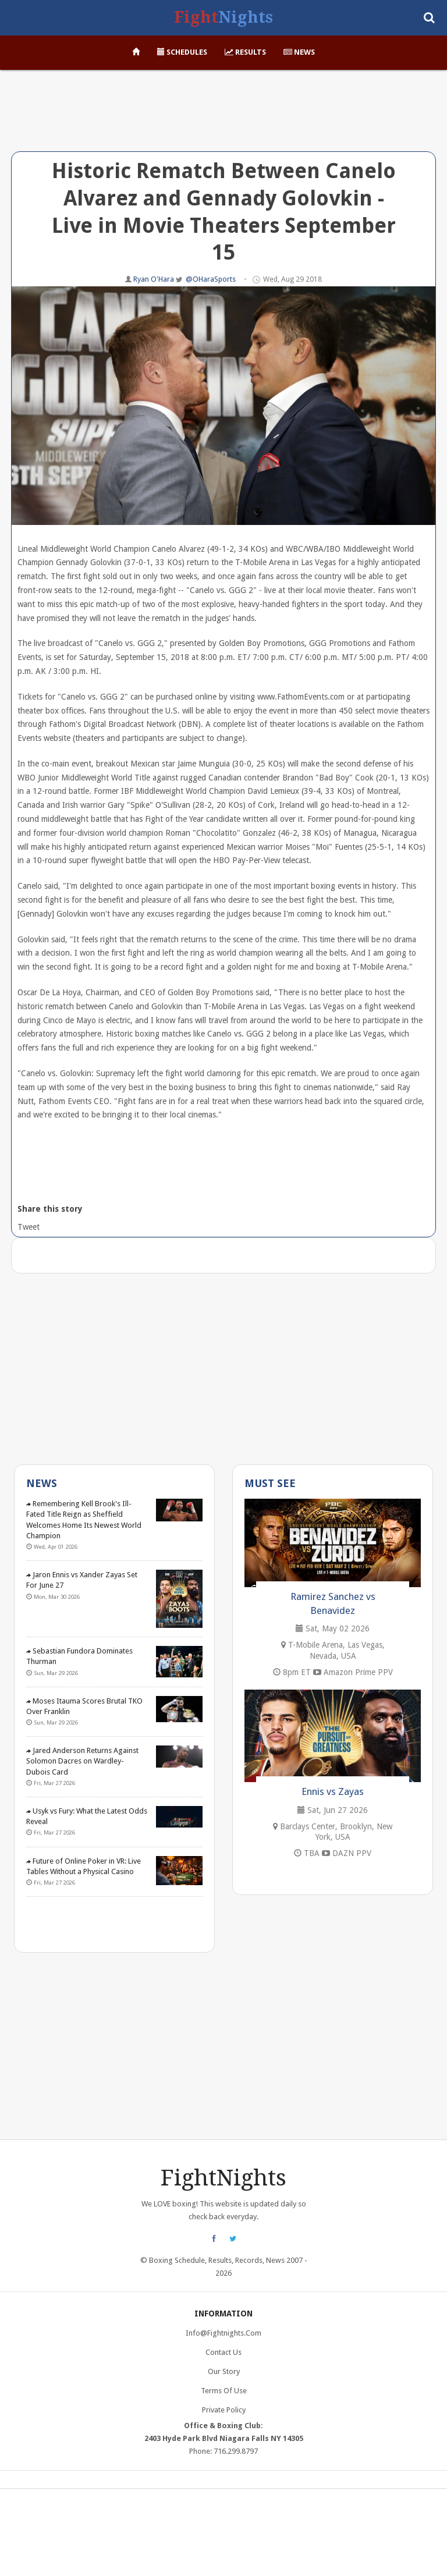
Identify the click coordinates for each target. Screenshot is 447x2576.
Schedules (182, 52)
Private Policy (224, 2409)
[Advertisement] (223, 119)
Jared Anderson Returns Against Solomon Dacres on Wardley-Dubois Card (82, 1761)
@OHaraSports (211, 279)
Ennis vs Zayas (332, 1791)
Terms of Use (224, 2390)
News (299, 52)
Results (245, 52)
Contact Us (223, 2352)
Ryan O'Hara (154, 279)
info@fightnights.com (223, 2333)
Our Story (224, 2371)
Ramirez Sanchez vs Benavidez (332, 1603)
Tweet (27, 1227)
